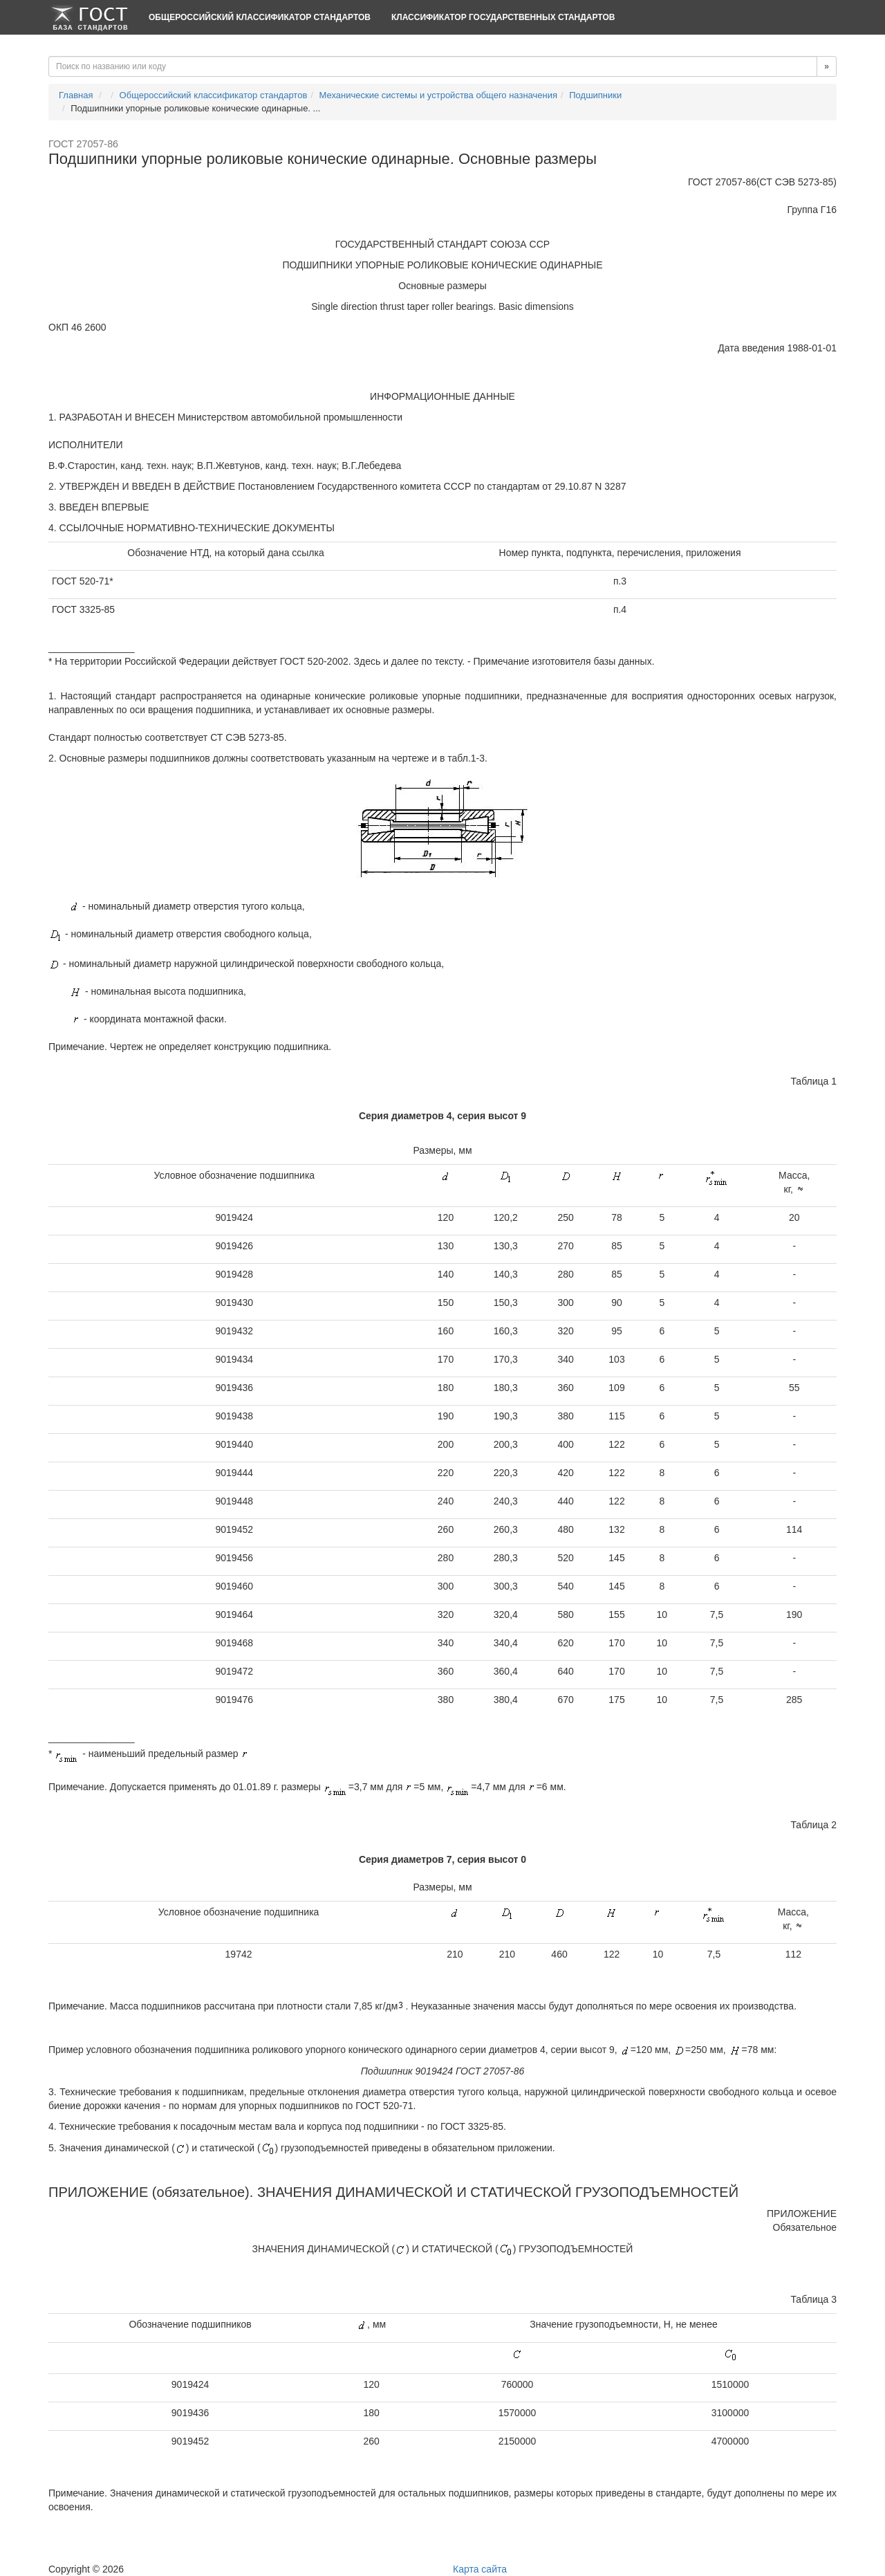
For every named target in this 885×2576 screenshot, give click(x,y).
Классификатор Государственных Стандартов (503, 17)
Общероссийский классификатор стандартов (260, 17)
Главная (76, 95)
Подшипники (595, 95)
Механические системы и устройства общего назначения (438, 95)
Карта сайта (480, 2569)
